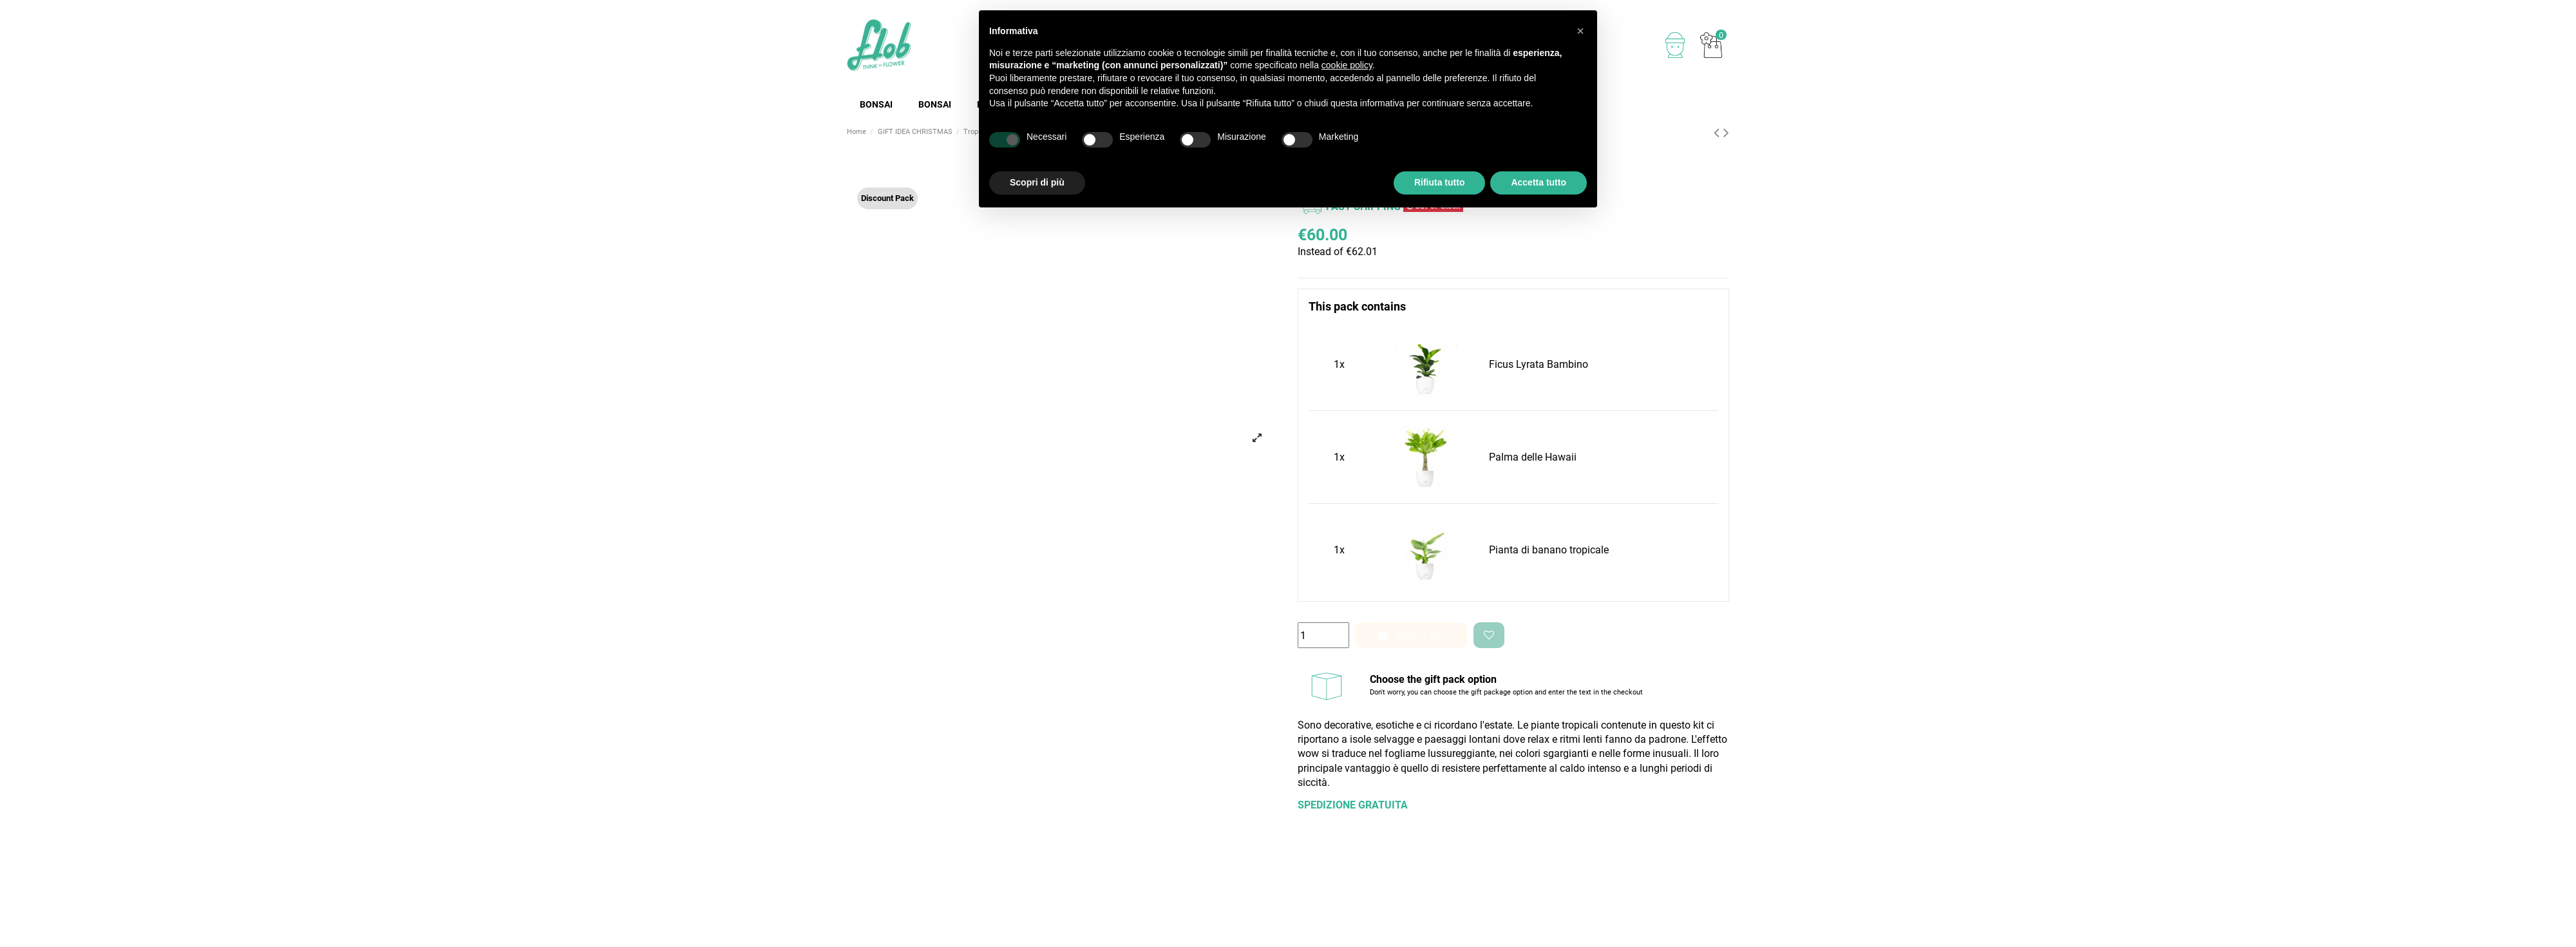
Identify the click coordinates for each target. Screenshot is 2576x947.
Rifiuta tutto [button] (1439, 182)
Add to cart (1411, 635)
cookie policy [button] (1346, 65)
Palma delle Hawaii (1533, 457)
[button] (1580, 31)
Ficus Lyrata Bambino (1538, 364)
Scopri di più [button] (1037, 182)
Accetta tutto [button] (1538, 182)
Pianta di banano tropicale (1549, 550)
